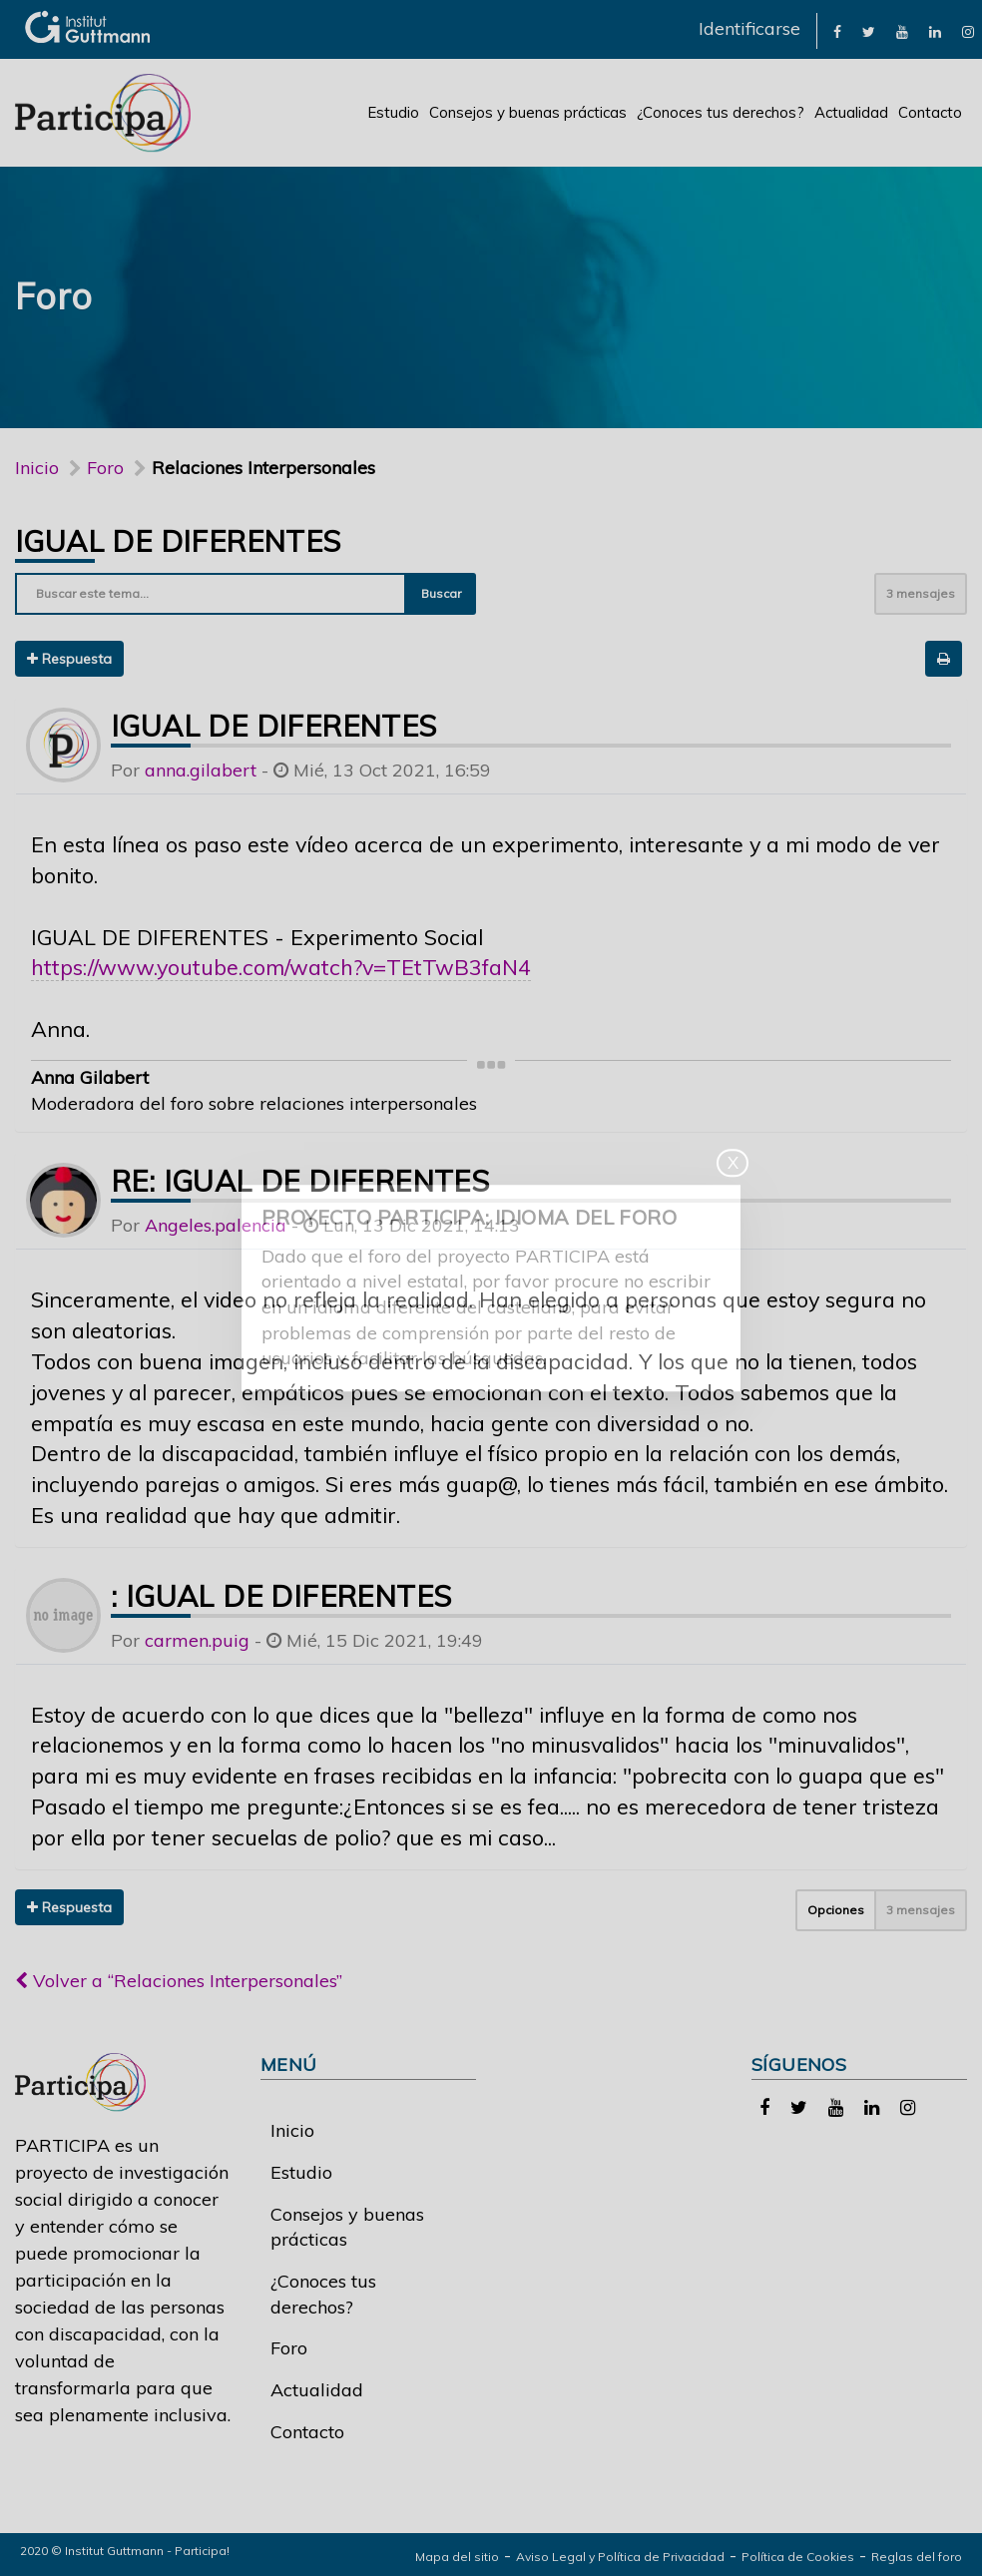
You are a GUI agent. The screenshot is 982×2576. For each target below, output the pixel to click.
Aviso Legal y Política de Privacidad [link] (620, 2556)
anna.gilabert (200, 770)
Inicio (37, 467)
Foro (288, 2347)
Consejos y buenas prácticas (528, 112)
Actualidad (851, 112)
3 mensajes (920, 593)
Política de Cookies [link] (797, 2556)
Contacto (930, 112)
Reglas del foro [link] (916, 2556)
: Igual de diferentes (281, 1596)
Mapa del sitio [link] (457, 2556)
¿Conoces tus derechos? (720, 112)
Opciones (835, 1909)
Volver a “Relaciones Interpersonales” (178, 1980)
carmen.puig (197, 1640)
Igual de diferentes (178, 541)
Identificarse (749, 28)
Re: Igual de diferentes (300, 1181)
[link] (837, 30)
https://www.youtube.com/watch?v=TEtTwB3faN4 (281, 966)
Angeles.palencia (215, 1225)
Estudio (393, 112)
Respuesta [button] (69, 659)
